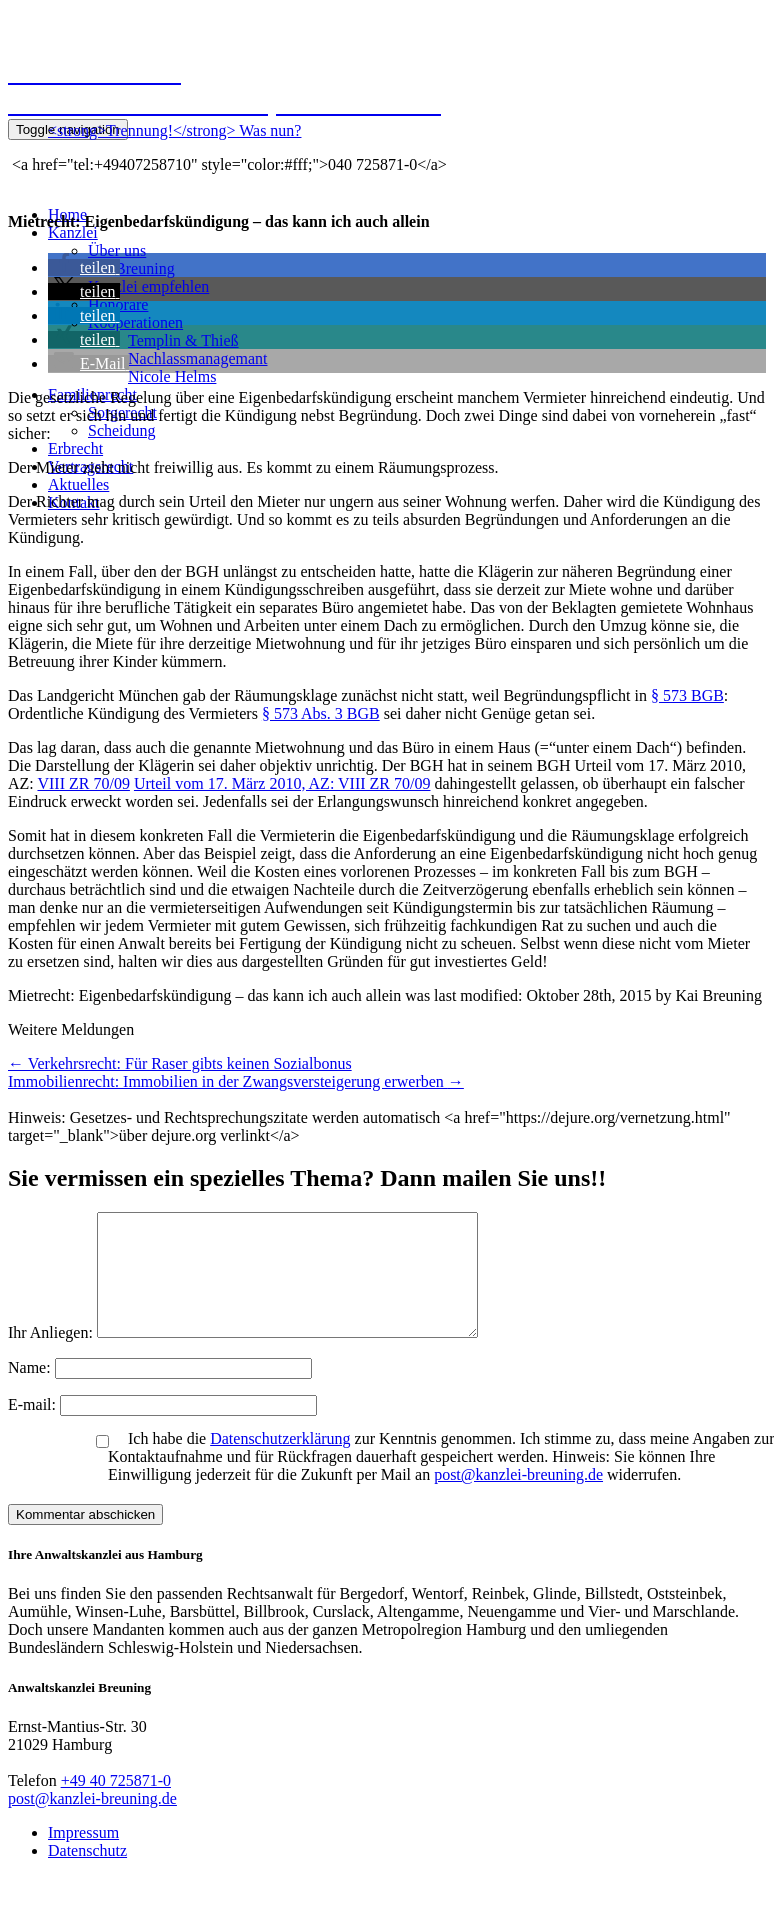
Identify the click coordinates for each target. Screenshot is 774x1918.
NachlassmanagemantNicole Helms (198, 367)
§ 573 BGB (687, 695)
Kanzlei (73, 232)
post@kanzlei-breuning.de (518, 1498)
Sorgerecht (122, 412)
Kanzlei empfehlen (148, 286)
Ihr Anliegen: (50, 1356)
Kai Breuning (131, 268)
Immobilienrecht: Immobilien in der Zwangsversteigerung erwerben (236, 1081)
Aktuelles (78, 484)
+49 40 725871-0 (116, 1804)
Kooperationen (135, 322)
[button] (84, 267)
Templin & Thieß (183, 340)
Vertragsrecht (90, 466)
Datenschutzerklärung (280, 1462)
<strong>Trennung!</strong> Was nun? (174, 130)
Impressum (83, 1856)
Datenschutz (87, 1874)
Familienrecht (92, 394)
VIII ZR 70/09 (83, 783)
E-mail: (34, 1428)
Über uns (117, 250)
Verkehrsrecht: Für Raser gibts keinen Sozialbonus (180, 1063)
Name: (31, 1391)
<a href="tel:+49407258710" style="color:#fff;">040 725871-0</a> (227, 164)
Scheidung (122, 430)
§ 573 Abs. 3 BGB (321, 713)
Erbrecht (75, 448)
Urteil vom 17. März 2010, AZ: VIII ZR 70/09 (282, 783)
